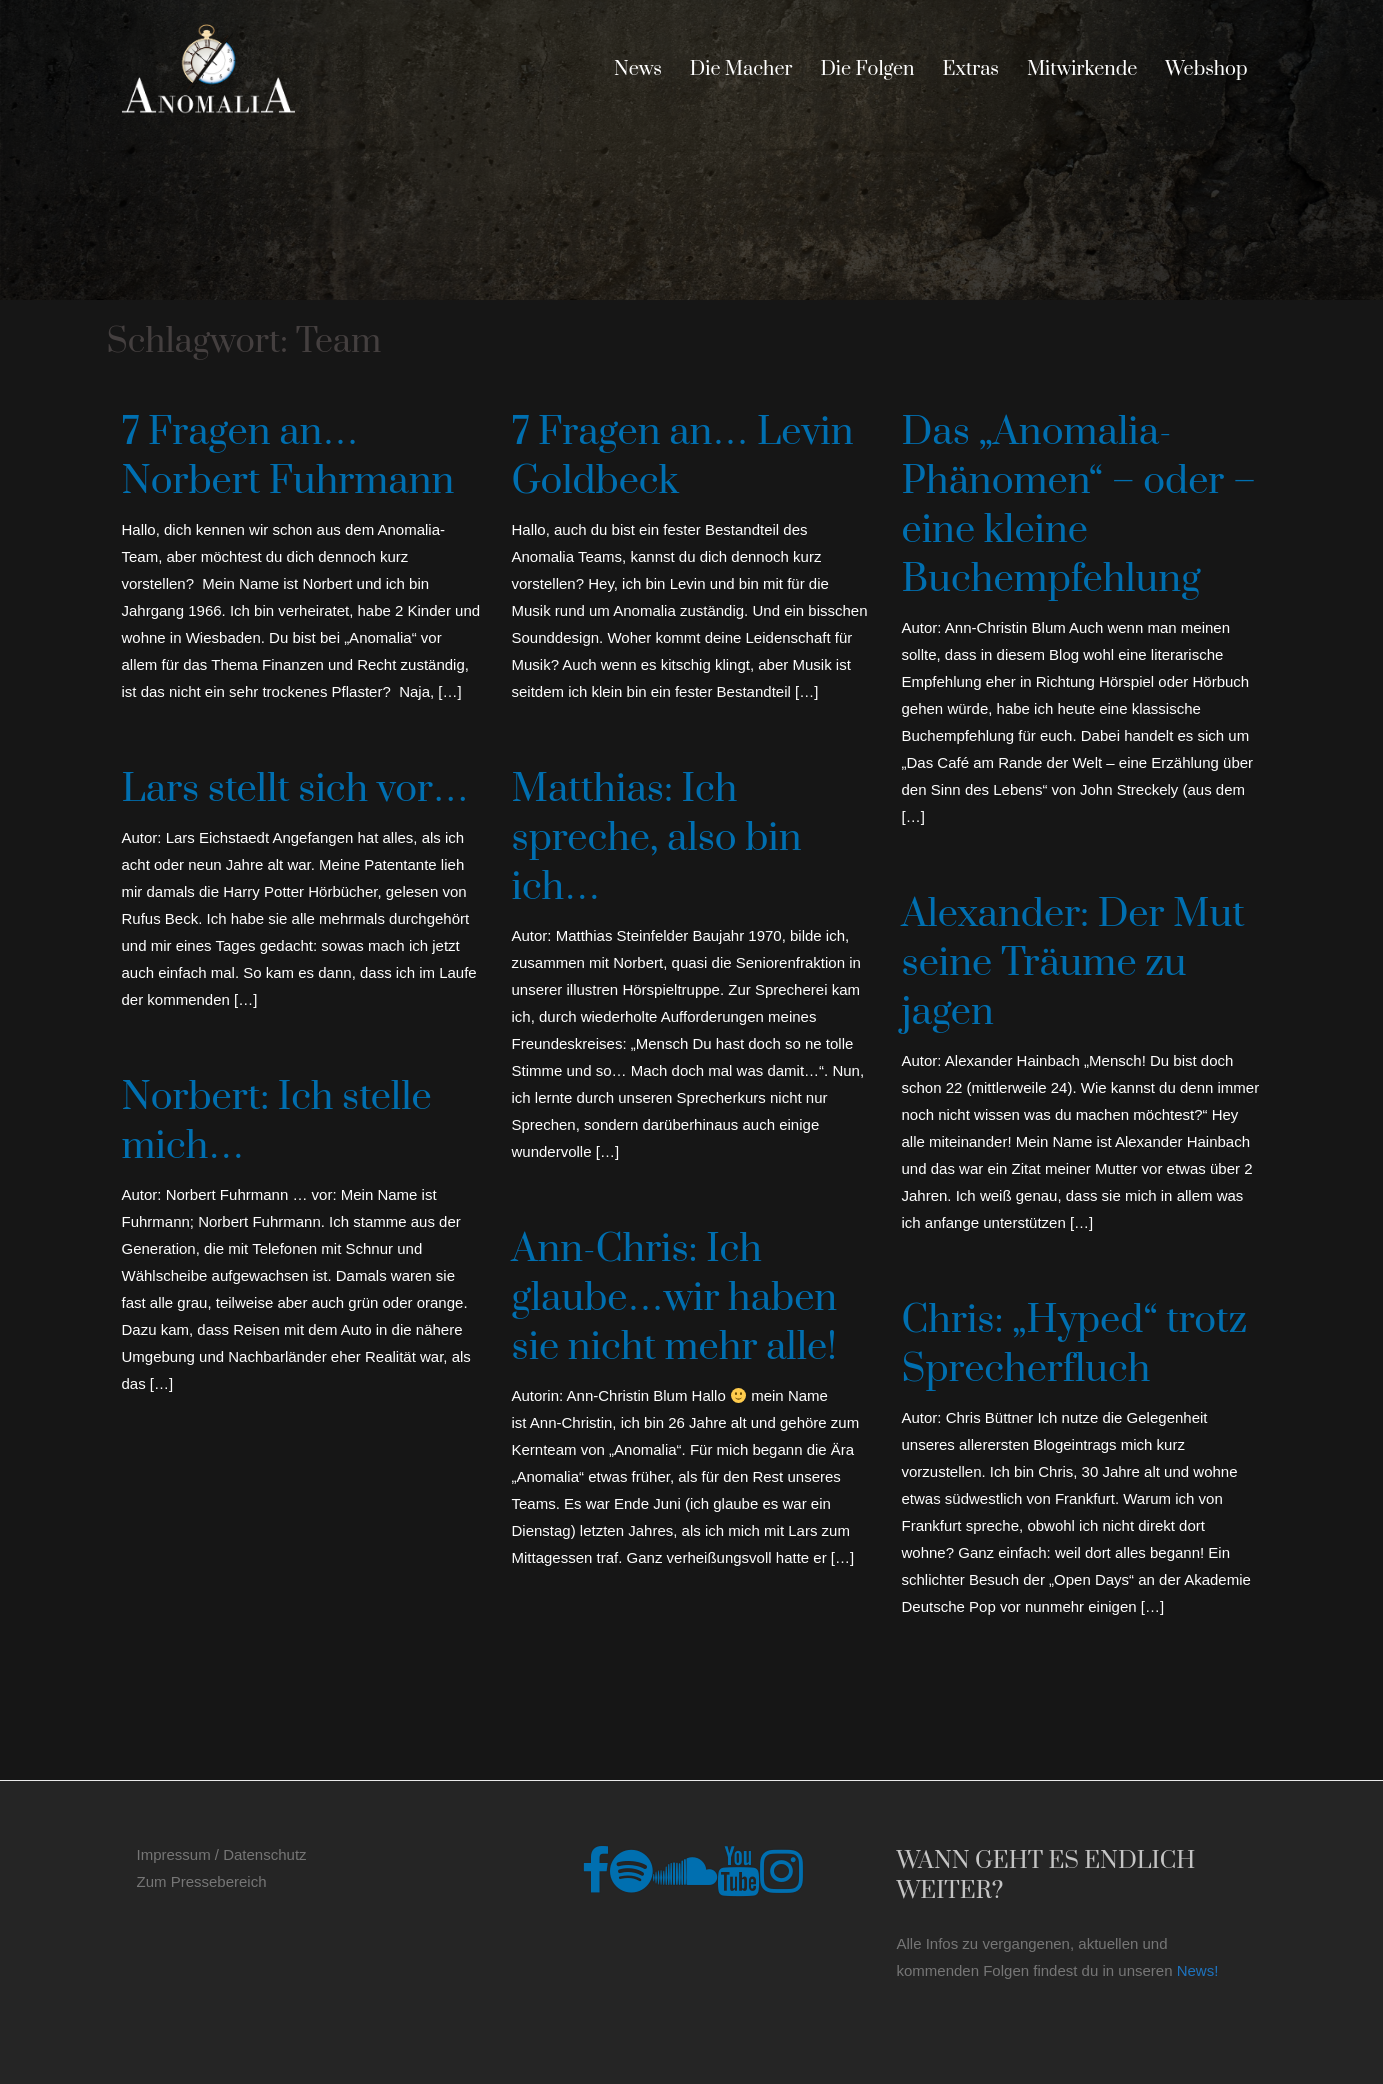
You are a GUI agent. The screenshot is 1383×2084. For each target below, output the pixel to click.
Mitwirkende (1082, 69)
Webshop (1206, 69)
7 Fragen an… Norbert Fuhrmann (288, 457)
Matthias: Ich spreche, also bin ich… (657, 838)
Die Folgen (867, 69)
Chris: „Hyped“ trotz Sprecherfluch (1075, 1345)
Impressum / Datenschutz (222, 1854)
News (638, 69)
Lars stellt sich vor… (295, 789)
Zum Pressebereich (202, 1881)
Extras (971, 69)
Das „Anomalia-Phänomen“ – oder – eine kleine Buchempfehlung (1079, 506)
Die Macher (741, 69)
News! (1198, 1970)
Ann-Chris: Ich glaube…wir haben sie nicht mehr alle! (675, 1298)
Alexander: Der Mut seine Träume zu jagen (1073, 963)
